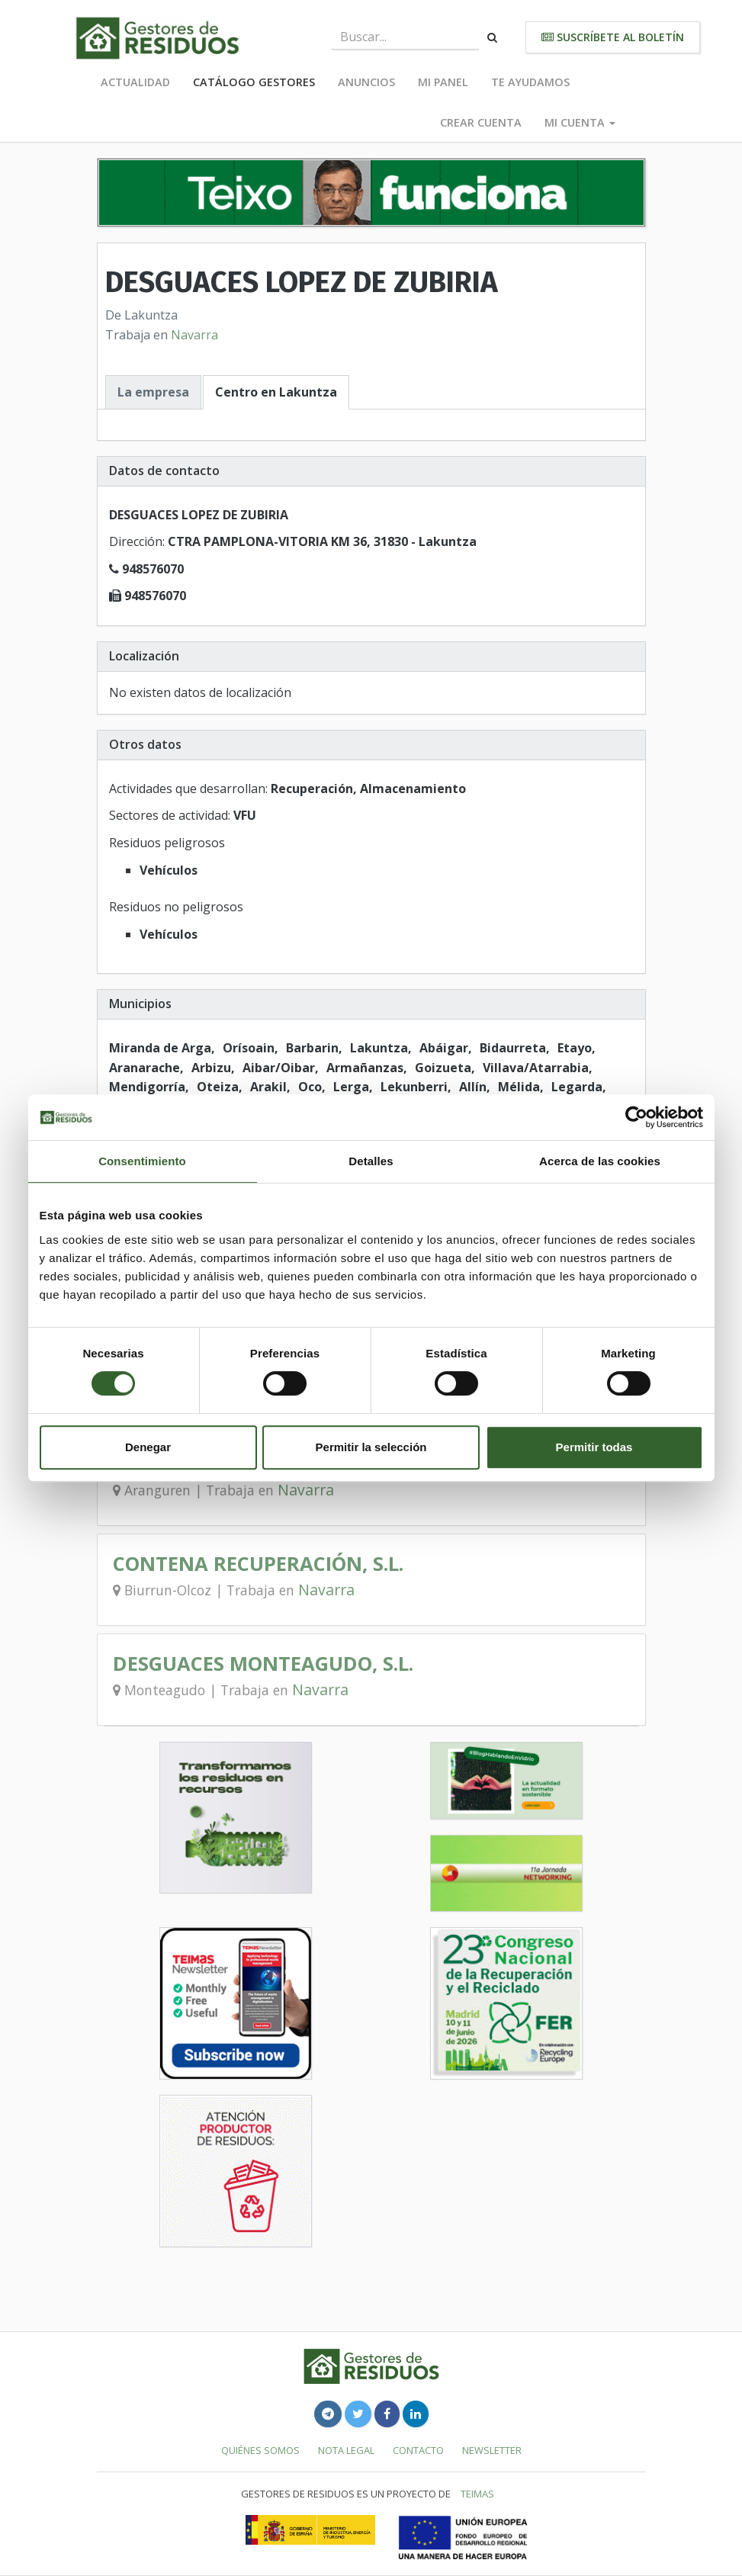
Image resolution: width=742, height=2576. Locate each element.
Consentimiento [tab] (142, 1161)
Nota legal (346, 2450)
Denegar (148, 1447)
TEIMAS (477, 2494)
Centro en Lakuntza (276, 392)
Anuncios (366, 82)
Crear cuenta (481, 122)
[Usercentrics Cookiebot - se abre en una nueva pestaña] (636, 1117)
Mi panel (443, 82)
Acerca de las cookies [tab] (599, 1161)
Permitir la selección (371, 1447)
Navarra (194, 334)
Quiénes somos (260, 2450)
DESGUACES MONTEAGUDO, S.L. (263, 1663)
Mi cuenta (579, 122)
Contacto (418, 2450)
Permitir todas (594, 1447)
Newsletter (492, 2450)
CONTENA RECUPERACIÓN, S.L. (258, 1563)
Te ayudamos (530, 82)
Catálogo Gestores (254, 82)
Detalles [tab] (371, 1161)
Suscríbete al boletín (612, 37)
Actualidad (135, 82)
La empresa (153, 392)
